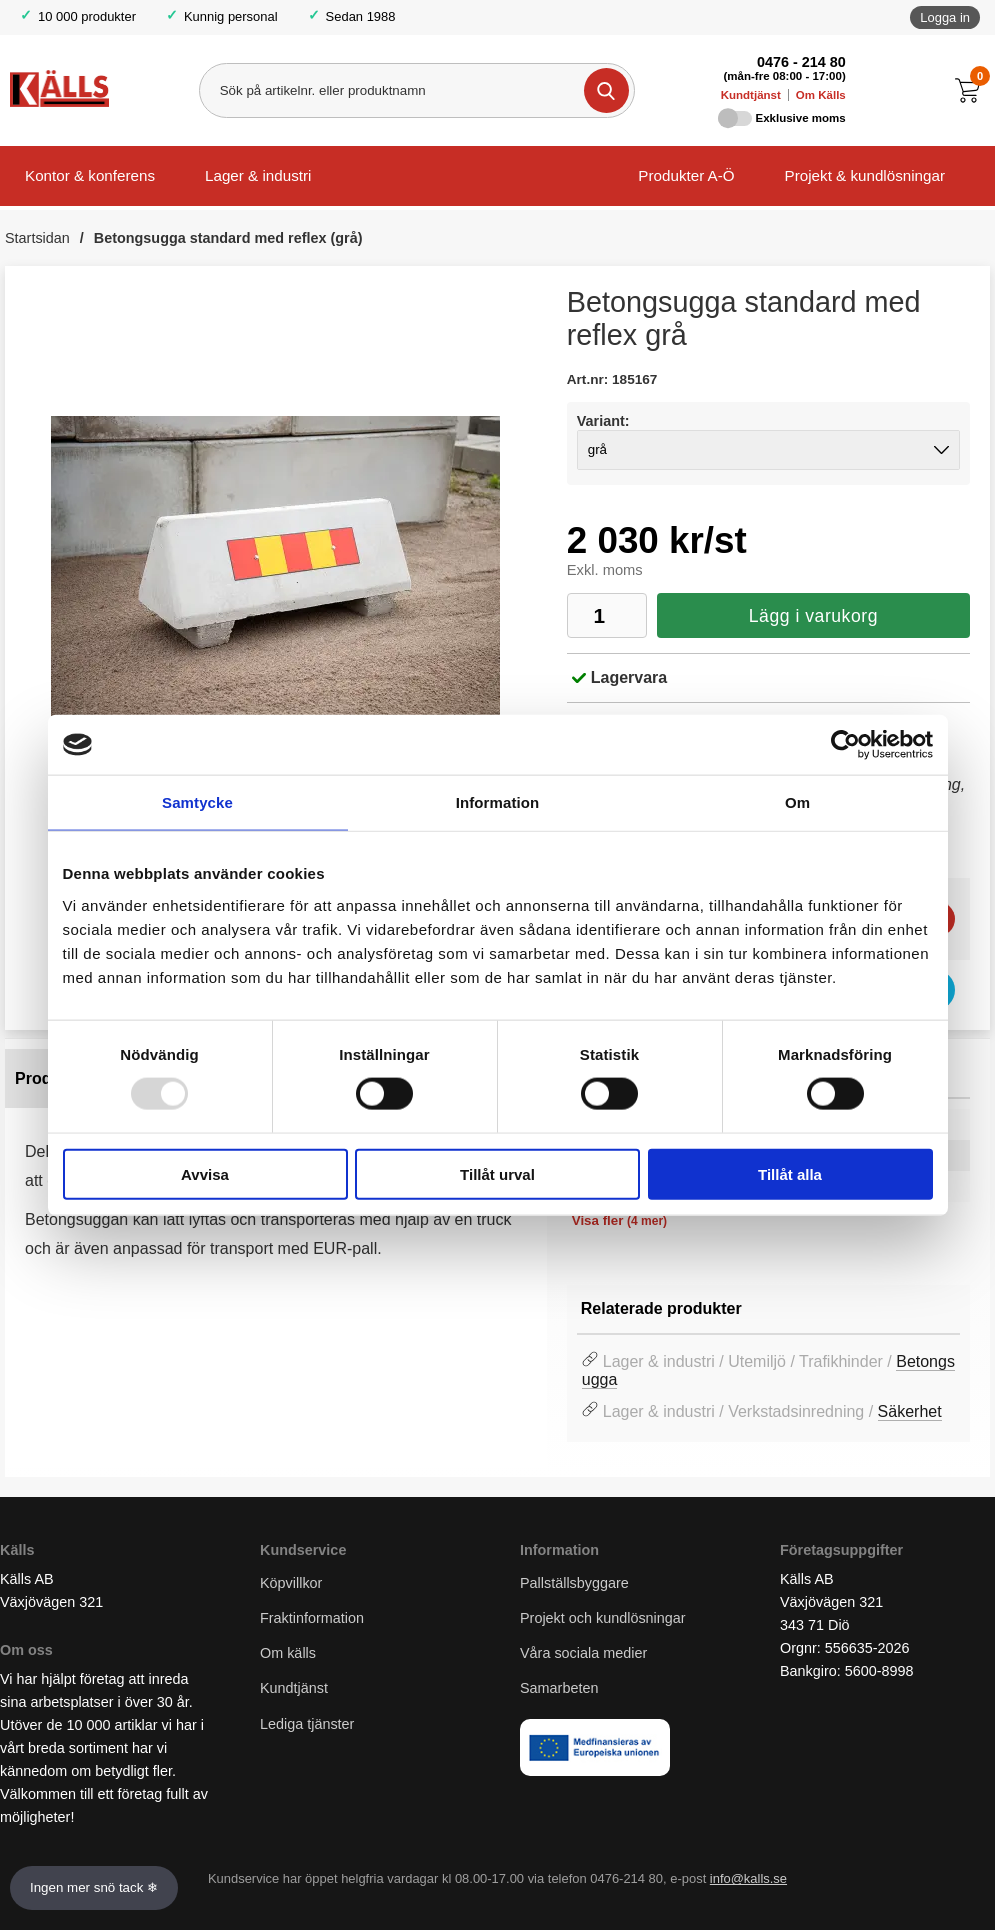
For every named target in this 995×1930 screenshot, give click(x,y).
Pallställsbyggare (574, 1583)
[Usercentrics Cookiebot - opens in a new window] (845, 745)
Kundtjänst (751, 95)
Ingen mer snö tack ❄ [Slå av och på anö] (94, 1887)
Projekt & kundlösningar (865, 175)
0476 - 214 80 (801, 62)
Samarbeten (561, 1689)
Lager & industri (258, 175)
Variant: (603, 421)
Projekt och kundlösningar (603, 1619)
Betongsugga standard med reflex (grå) (228, 238)
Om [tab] (797, 802)
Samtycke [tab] (197, 802)
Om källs (288, 1654)
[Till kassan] (972, 90)
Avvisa (205, 1173)
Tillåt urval (497, 1173)
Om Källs (821, 95)
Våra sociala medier (583, 1654)
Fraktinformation (312, 1619)
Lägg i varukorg (813, 616)
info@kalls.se (748, 1879)
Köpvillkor (291, 1583)
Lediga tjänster (307, 1724)
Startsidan (37, 238)
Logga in (945, 17)
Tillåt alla (790, 1173)
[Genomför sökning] (606, 90)
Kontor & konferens (90, 175)
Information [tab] (498, 802)
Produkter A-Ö (686, 175)
